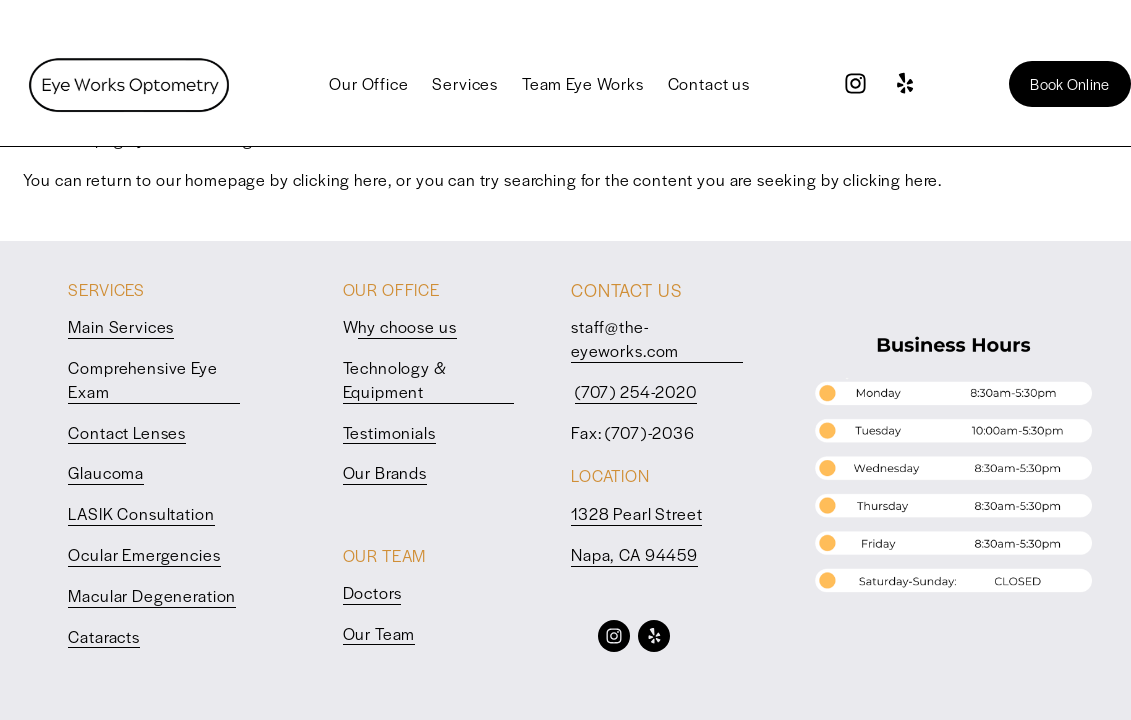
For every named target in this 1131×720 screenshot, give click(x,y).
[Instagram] (855, 83)
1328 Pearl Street (636, 513)
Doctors (372, 592)
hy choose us (407, 326)
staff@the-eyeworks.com (625, 338)
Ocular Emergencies (144, 554)
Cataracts (104, 636)
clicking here (340, 179)
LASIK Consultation (141, 513)
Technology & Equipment (395, 379)
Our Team (379, 633)
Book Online (1069, 83)
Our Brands (385, 472)
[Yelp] (904, 83)
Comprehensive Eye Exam (142, 379)
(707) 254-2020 (636, 391)
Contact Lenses (127, 432)
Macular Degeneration (152, 595)
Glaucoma (106, 472)
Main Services (121, 326)
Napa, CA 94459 (634, 554)
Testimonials (389, 432)
